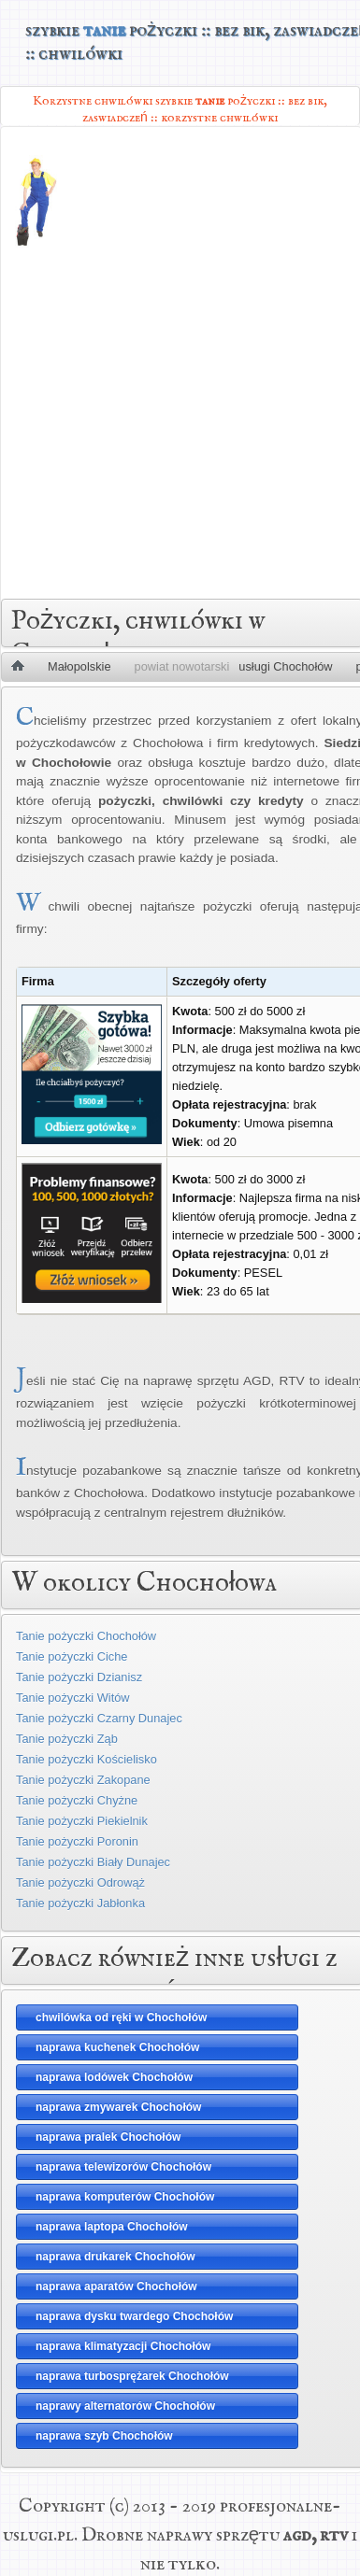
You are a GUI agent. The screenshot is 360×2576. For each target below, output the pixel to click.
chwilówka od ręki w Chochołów (121, 2017)
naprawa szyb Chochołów (104, 2435)
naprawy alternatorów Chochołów (125, 2406)
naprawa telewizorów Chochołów (123, 2166)
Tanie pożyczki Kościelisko (86, 1759)
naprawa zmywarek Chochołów (118, 2107)
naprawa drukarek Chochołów (115, 2256)
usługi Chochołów (285, 666)
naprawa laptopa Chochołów (112, 2226)
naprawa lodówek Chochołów (114, 2077)
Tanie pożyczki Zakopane (83, 1780)
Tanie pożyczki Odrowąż (80, 1882)
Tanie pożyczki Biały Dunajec (93, 1862)
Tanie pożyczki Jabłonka (80, 1903)
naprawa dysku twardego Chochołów (134, 2316)
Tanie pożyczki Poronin (77, 1841)
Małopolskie (79, 666)
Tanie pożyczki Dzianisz (79, 1677)
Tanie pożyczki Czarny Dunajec (99, 1718)
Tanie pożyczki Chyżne (76, 1800)
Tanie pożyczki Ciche (72, 1656)
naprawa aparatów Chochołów (116, 2286)
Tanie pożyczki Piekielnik (82, 1821)
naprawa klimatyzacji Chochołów (123, 2346)
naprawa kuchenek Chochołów (117, 2047)
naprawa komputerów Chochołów (125, 2196)
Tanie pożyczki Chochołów (86, 1636)
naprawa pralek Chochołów (108, 2137)
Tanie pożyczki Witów (73, 1698)
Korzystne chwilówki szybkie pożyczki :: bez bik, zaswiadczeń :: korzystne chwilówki (180, 108)
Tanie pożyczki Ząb (67, 1739)
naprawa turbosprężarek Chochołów (132, 2376)
